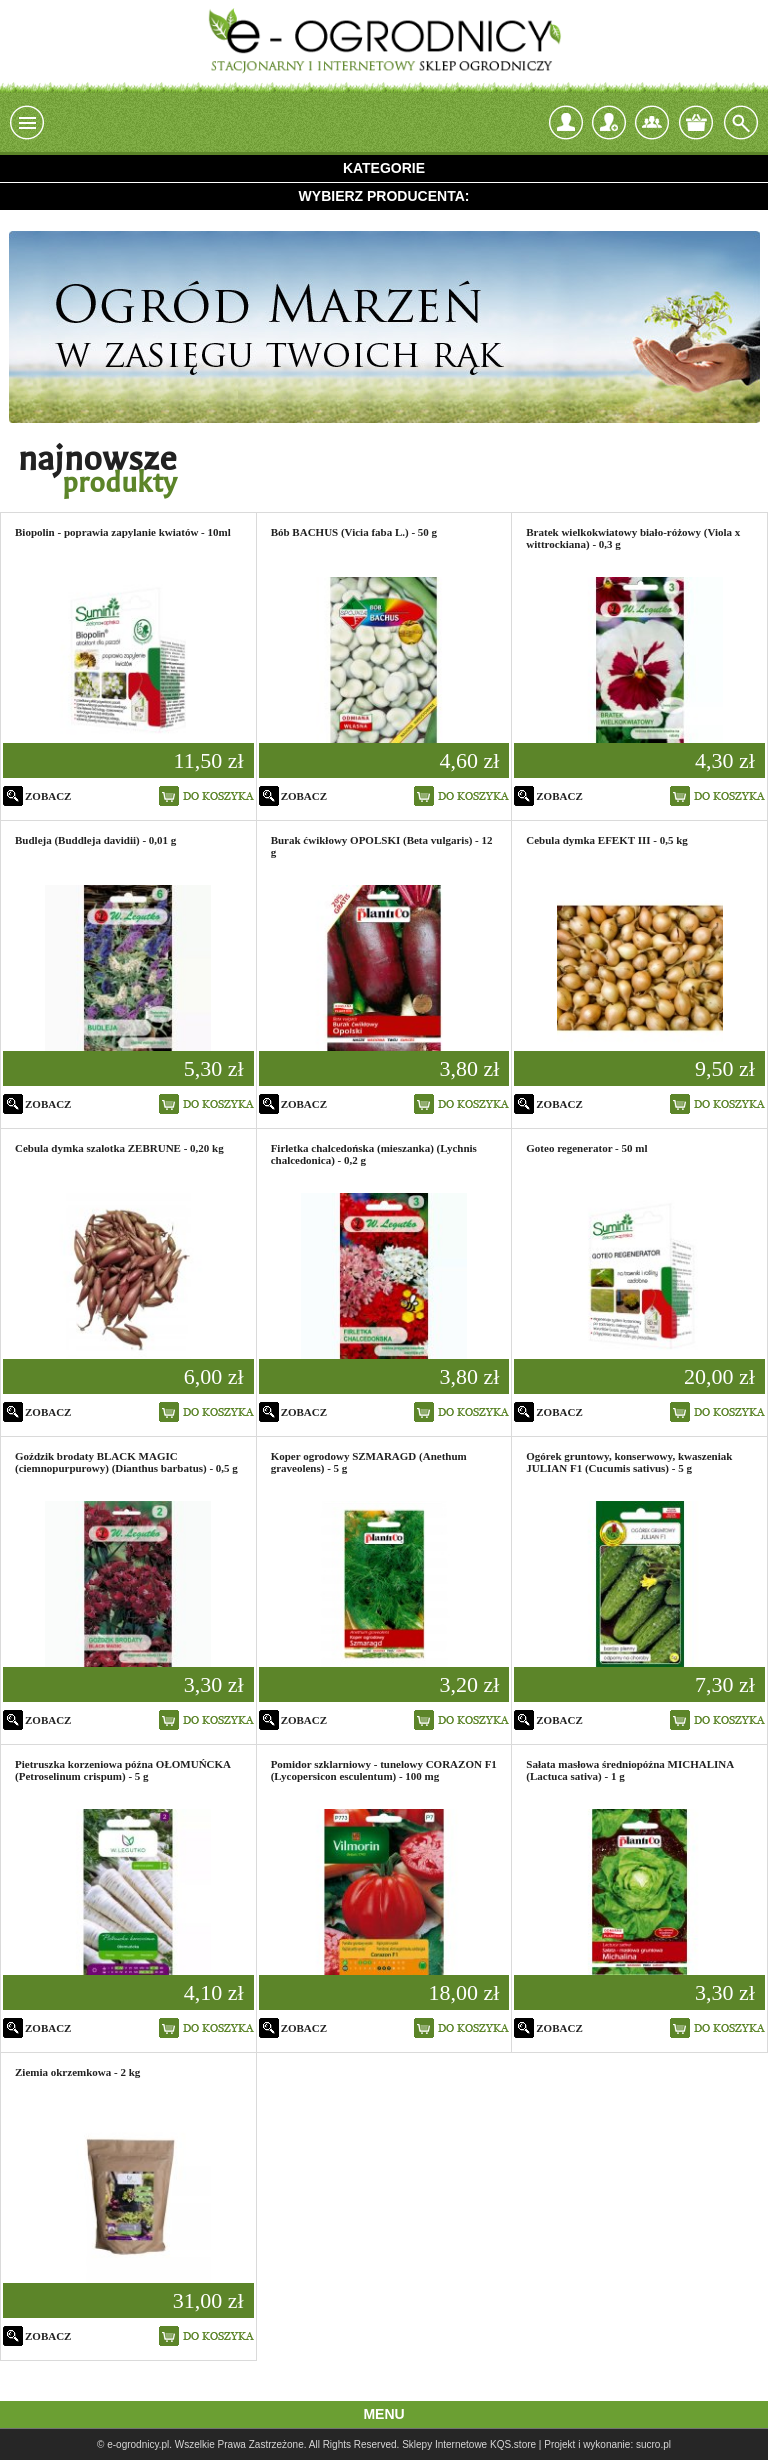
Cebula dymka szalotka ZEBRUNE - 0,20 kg (119, 1148)
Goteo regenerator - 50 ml (586, 1148)
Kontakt (652, 122)
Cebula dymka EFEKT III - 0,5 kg (606, 840)
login (566, 122)
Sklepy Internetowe (444, 2444)
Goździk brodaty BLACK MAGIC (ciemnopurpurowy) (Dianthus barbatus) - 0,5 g (126, 1462)
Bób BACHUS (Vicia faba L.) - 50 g (354, 532)
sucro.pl (653, 2444)
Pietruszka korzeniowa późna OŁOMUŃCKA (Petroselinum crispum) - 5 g (122, 1770)
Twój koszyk (696, 122)
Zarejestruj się (609, 117)
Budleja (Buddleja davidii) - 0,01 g (95, 840)
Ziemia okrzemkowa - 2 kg (77, 2072)
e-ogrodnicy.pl (138, 2444)
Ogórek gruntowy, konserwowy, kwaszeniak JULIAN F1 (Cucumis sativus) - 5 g (629, 1462)
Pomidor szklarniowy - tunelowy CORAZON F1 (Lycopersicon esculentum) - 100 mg (384, 1770)
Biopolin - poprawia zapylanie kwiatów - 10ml (123, 532)
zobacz (48, 796)
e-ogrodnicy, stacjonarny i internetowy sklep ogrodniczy (384, 40)
